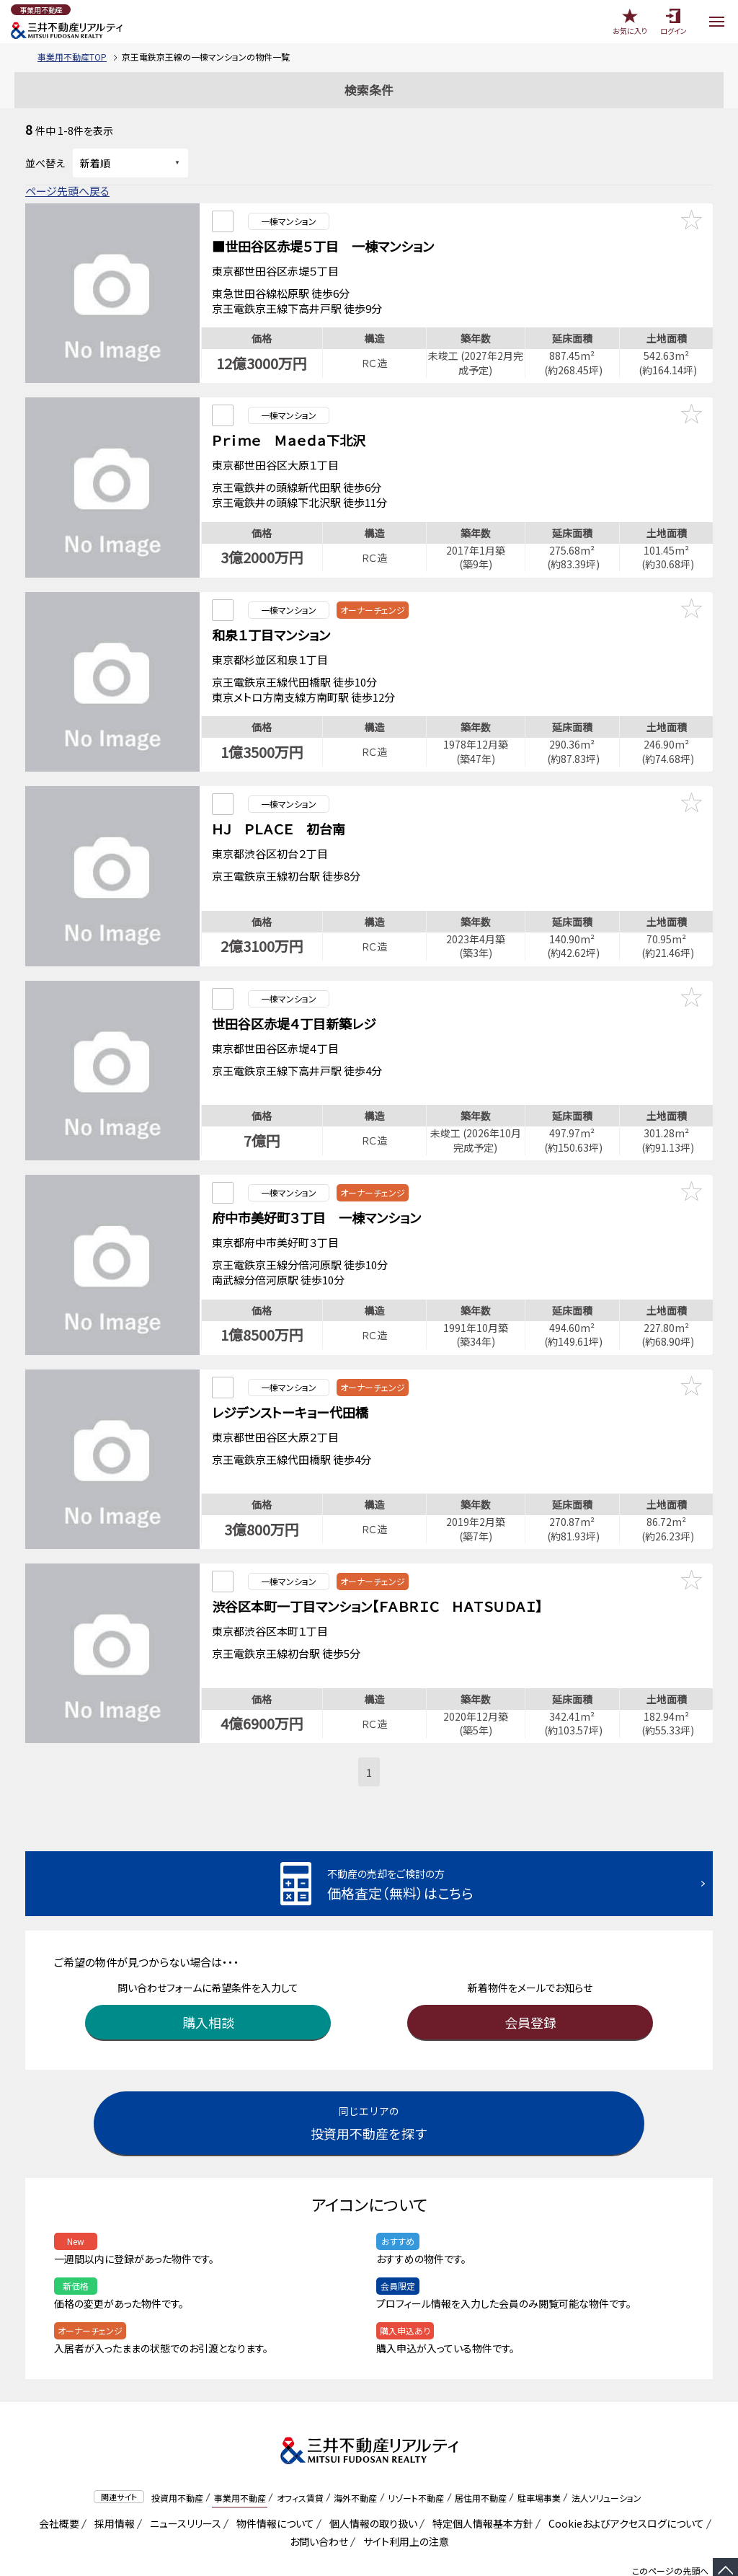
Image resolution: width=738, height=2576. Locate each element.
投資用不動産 (177, 2454)
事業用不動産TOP (72, 56)
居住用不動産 (481, 2454)
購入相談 (208, 1979)
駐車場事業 (539, 2454)
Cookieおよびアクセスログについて (623, 2480)
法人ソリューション (606, 2454)
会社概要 (56, 2480)
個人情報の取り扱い (370, 2480)
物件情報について (272, 2480)
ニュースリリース (183, 2480)
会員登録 (530, 1979)
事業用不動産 (240, 2454)
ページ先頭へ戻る (67, 190)
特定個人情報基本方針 (480, 2480)
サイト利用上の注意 (403, 2498)
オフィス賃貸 (300, 2454)
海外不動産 (355, 2454)
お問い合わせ (319, 2498)
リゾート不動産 (416, 2454)
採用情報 (112, 2480)
